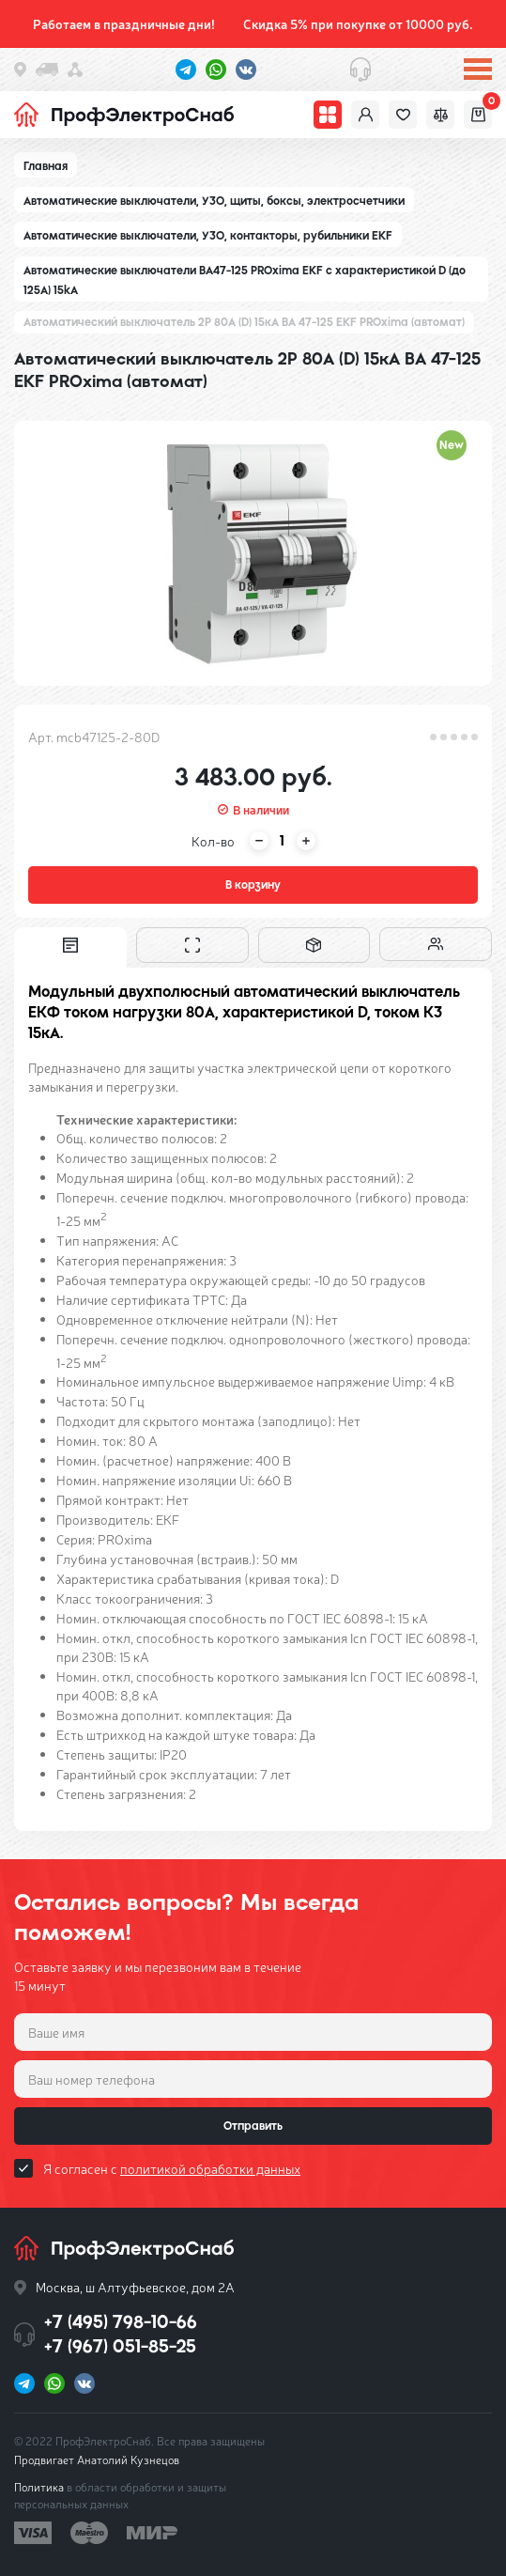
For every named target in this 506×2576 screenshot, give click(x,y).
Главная (45, 166)
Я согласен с (171, 2168)
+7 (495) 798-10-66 (120, 2322)
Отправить (253, 2126)
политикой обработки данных (210, 2168)
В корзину (253, 885)
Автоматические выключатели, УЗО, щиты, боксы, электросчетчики (214, 201)
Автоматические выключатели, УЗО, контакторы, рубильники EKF (207, 235)
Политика (39, 2486)
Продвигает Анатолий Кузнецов (96, 2459)
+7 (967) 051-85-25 (120, 2346)
